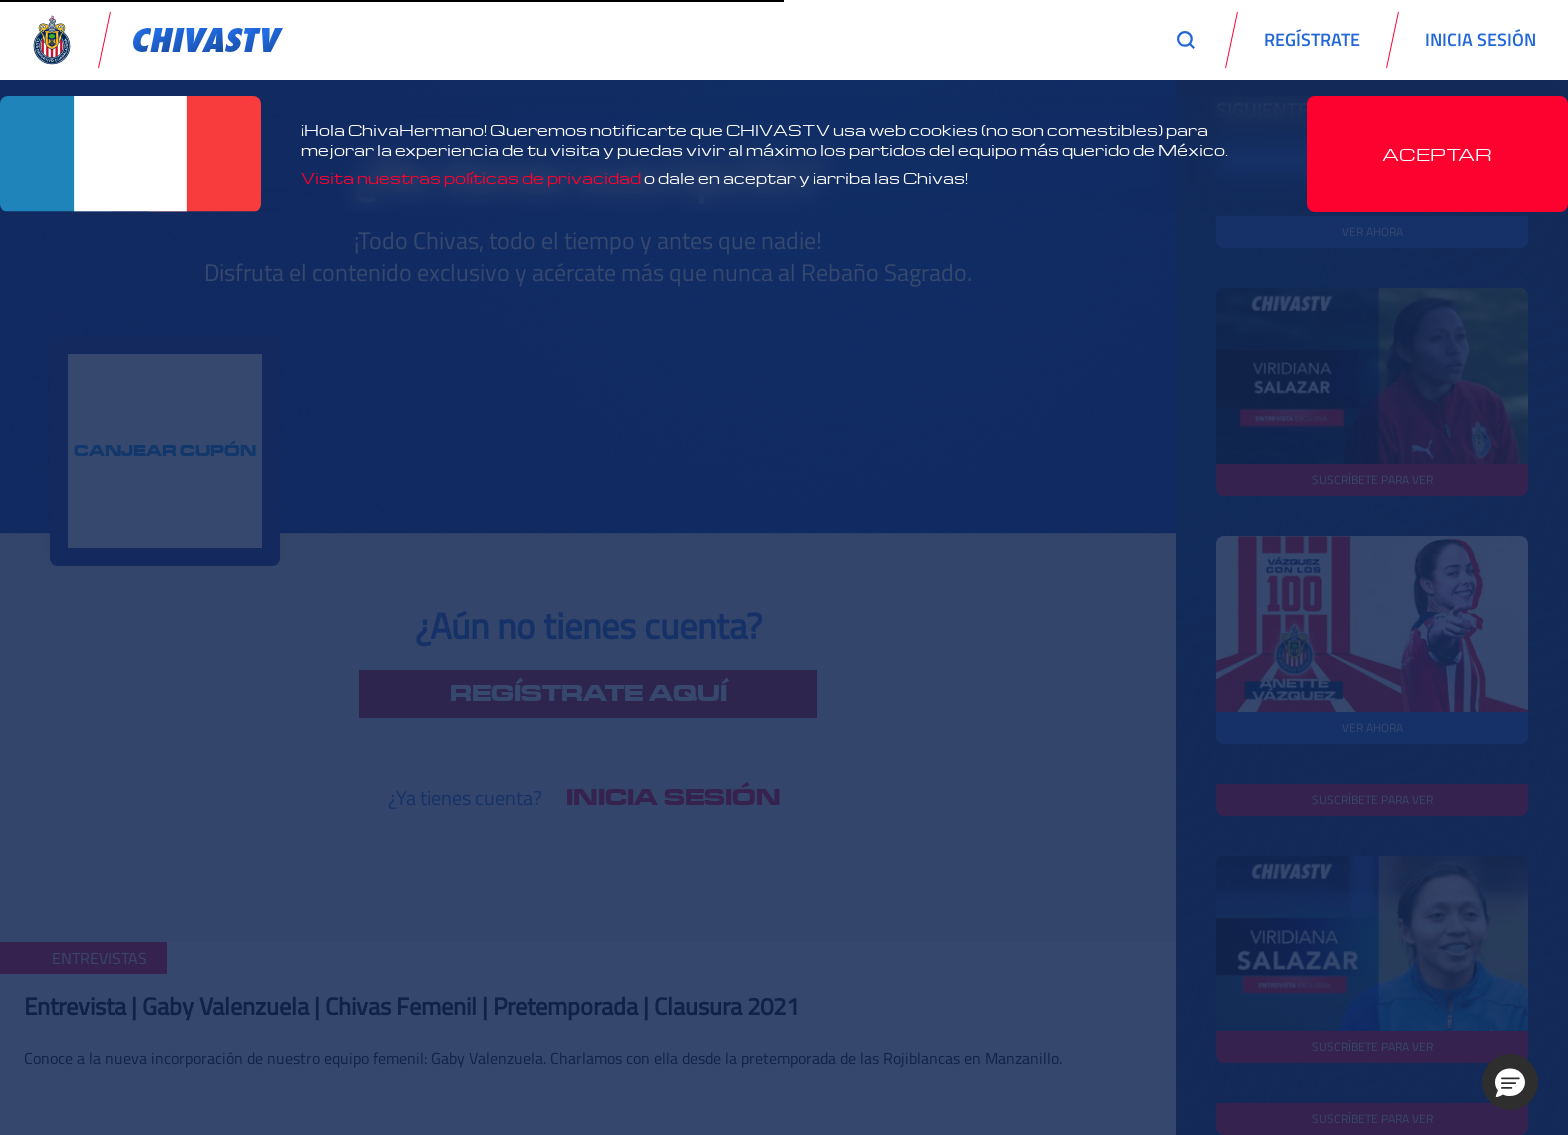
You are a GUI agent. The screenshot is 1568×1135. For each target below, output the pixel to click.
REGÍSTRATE (1312, 39)
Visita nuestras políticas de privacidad (471, 178)
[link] (208, 40)
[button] (1510, 1082)
